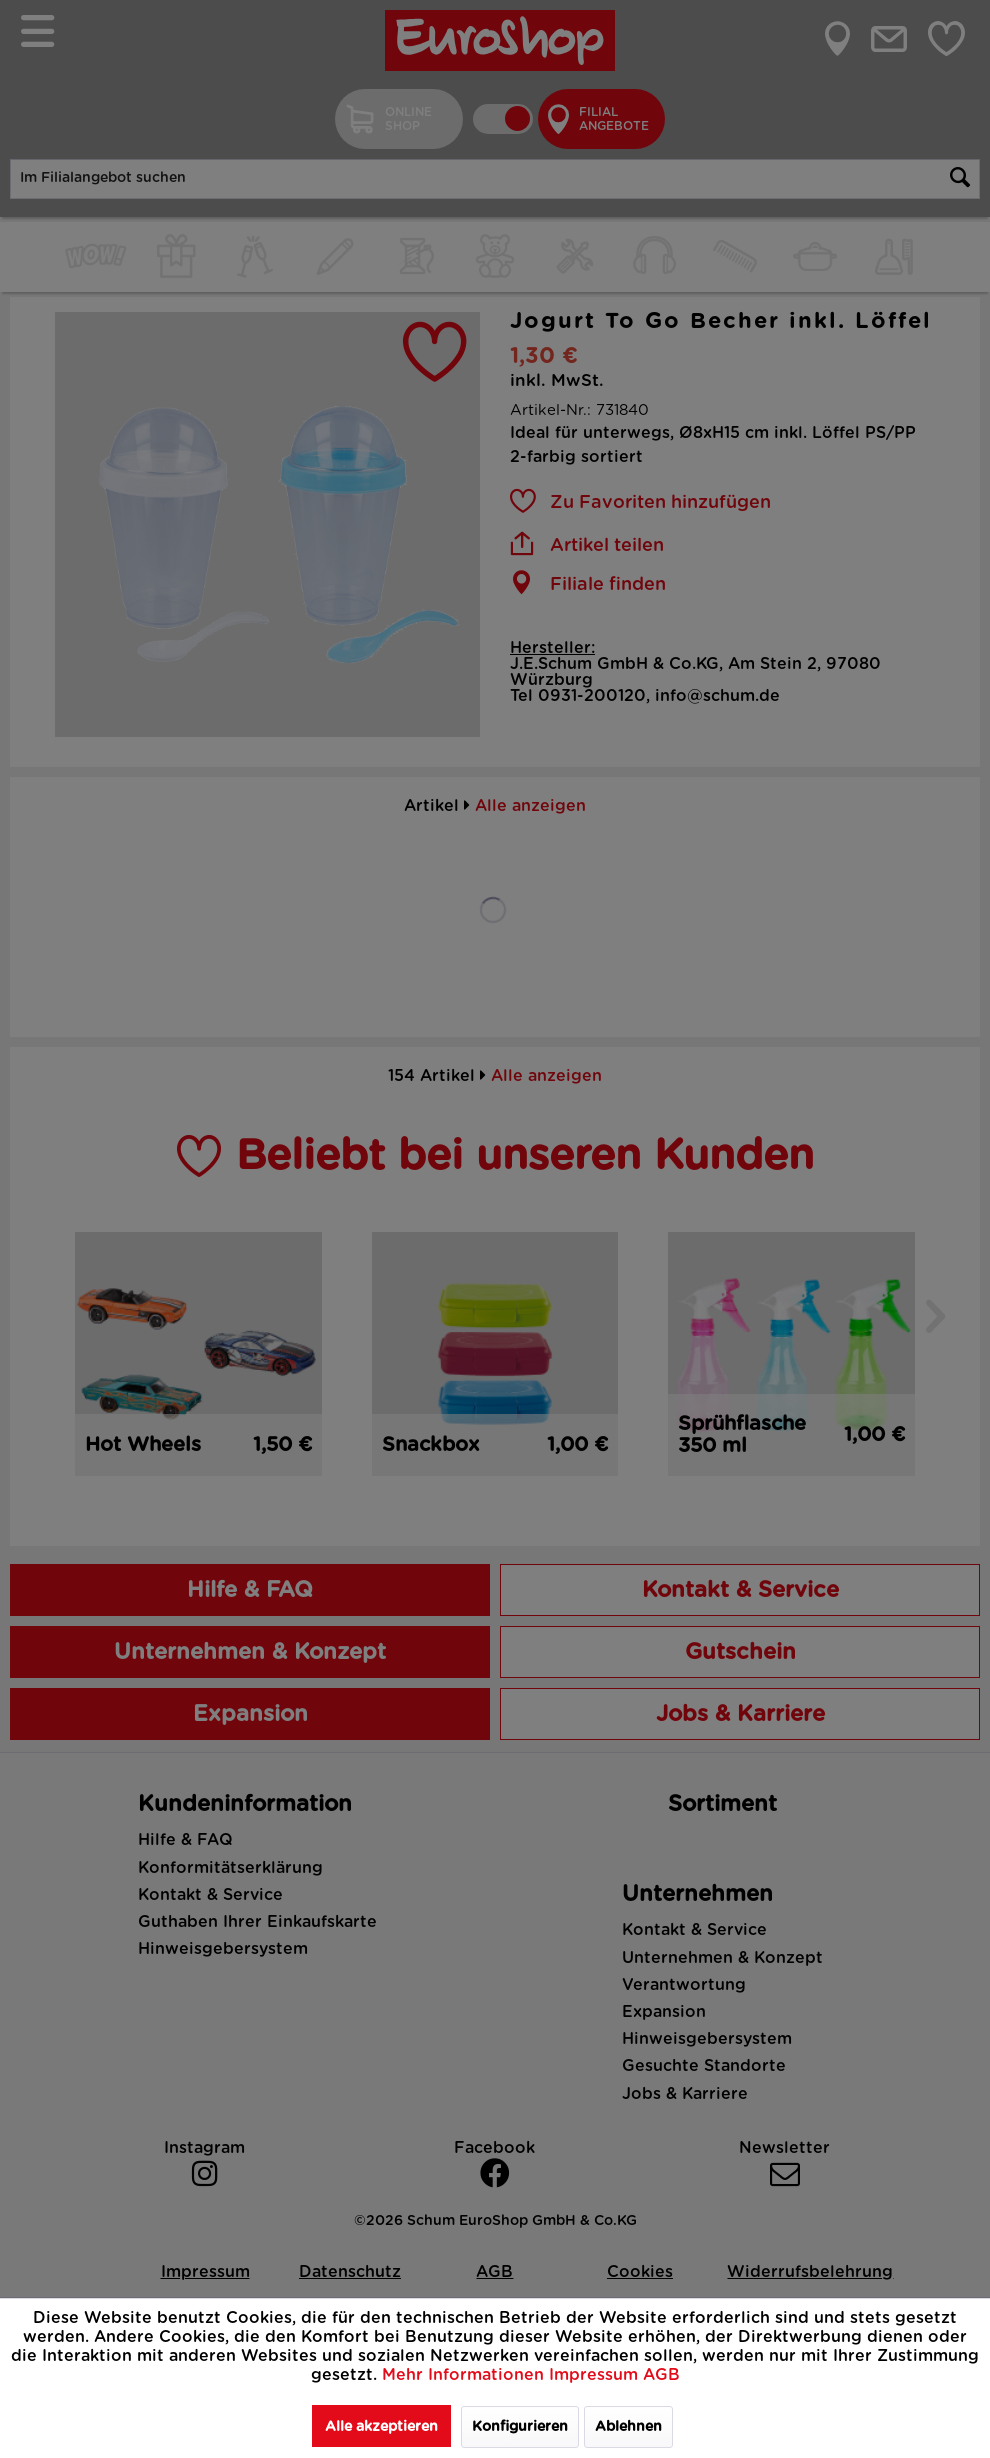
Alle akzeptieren (381, 2427)
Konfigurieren (520, 2427)
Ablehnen (628, 2427)
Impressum (596, 2375)
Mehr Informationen (465, 2375)
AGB (661, 2375)
